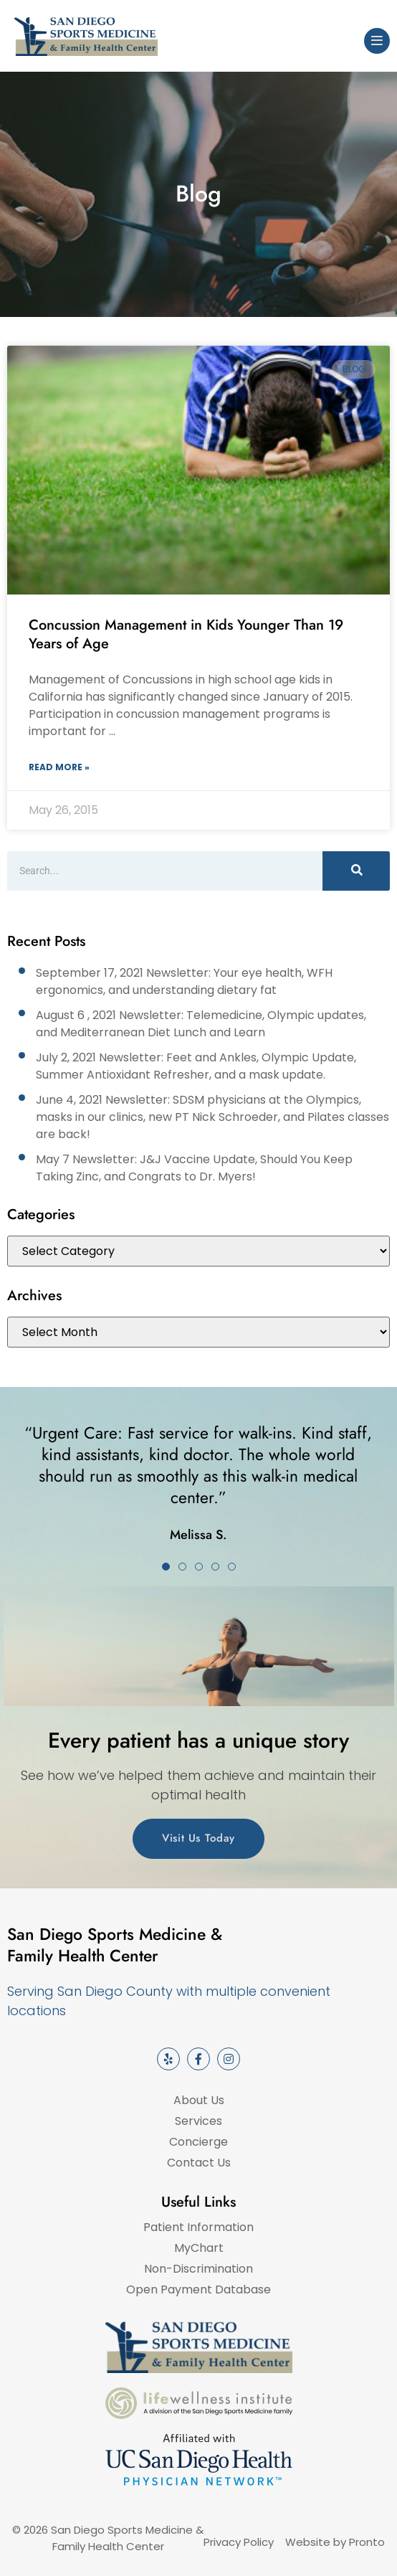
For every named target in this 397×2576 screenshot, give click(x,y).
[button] (166, 1567)
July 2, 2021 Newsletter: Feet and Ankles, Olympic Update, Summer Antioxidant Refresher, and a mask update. (196, 1066)
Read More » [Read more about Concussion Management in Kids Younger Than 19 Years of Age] (59, 767)
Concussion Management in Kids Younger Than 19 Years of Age (186, 634)
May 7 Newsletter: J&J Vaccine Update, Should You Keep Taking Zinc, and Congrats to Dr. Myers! (194, 1168)
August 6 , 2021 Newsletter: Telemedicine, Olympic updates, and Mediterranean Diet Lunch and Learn (201, 1024)
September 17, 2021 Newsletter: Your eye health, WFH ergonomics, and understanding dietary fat (184, 981)
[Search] (356, 871)
